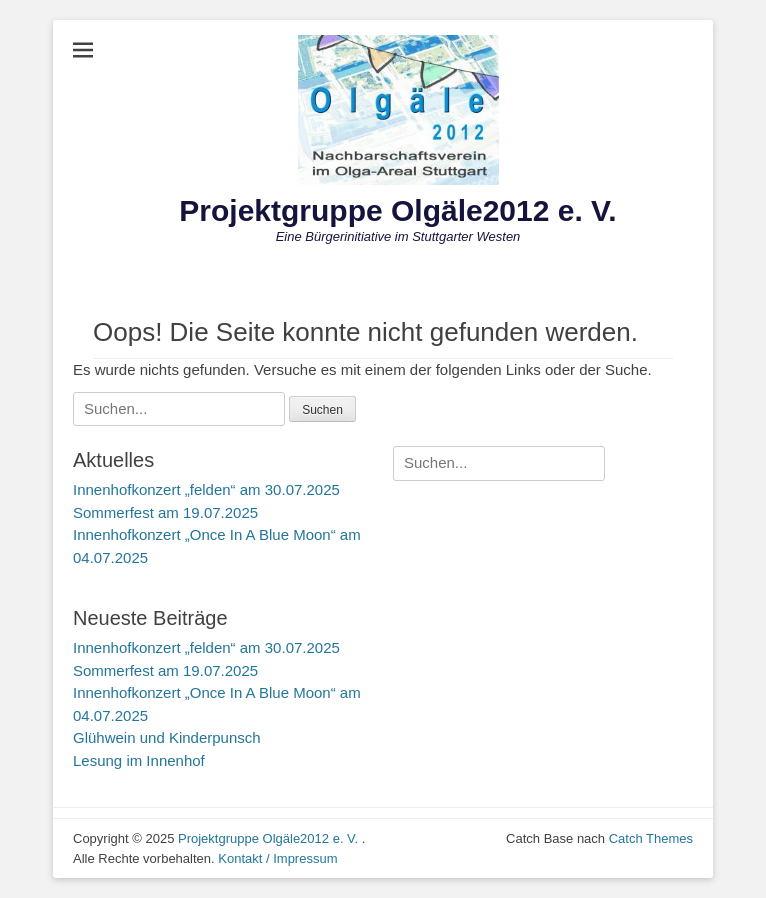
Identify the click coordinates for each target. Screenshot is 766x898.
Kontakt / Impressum (277, 858)
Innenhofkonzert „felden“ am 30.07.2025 (206, 489)
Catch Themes (651, 838)
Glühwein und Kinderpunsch (167, 737)
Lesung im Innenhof (139, 760)
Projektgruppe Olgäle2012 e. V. (397, 210)
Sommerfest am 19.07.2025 (165, 512)
